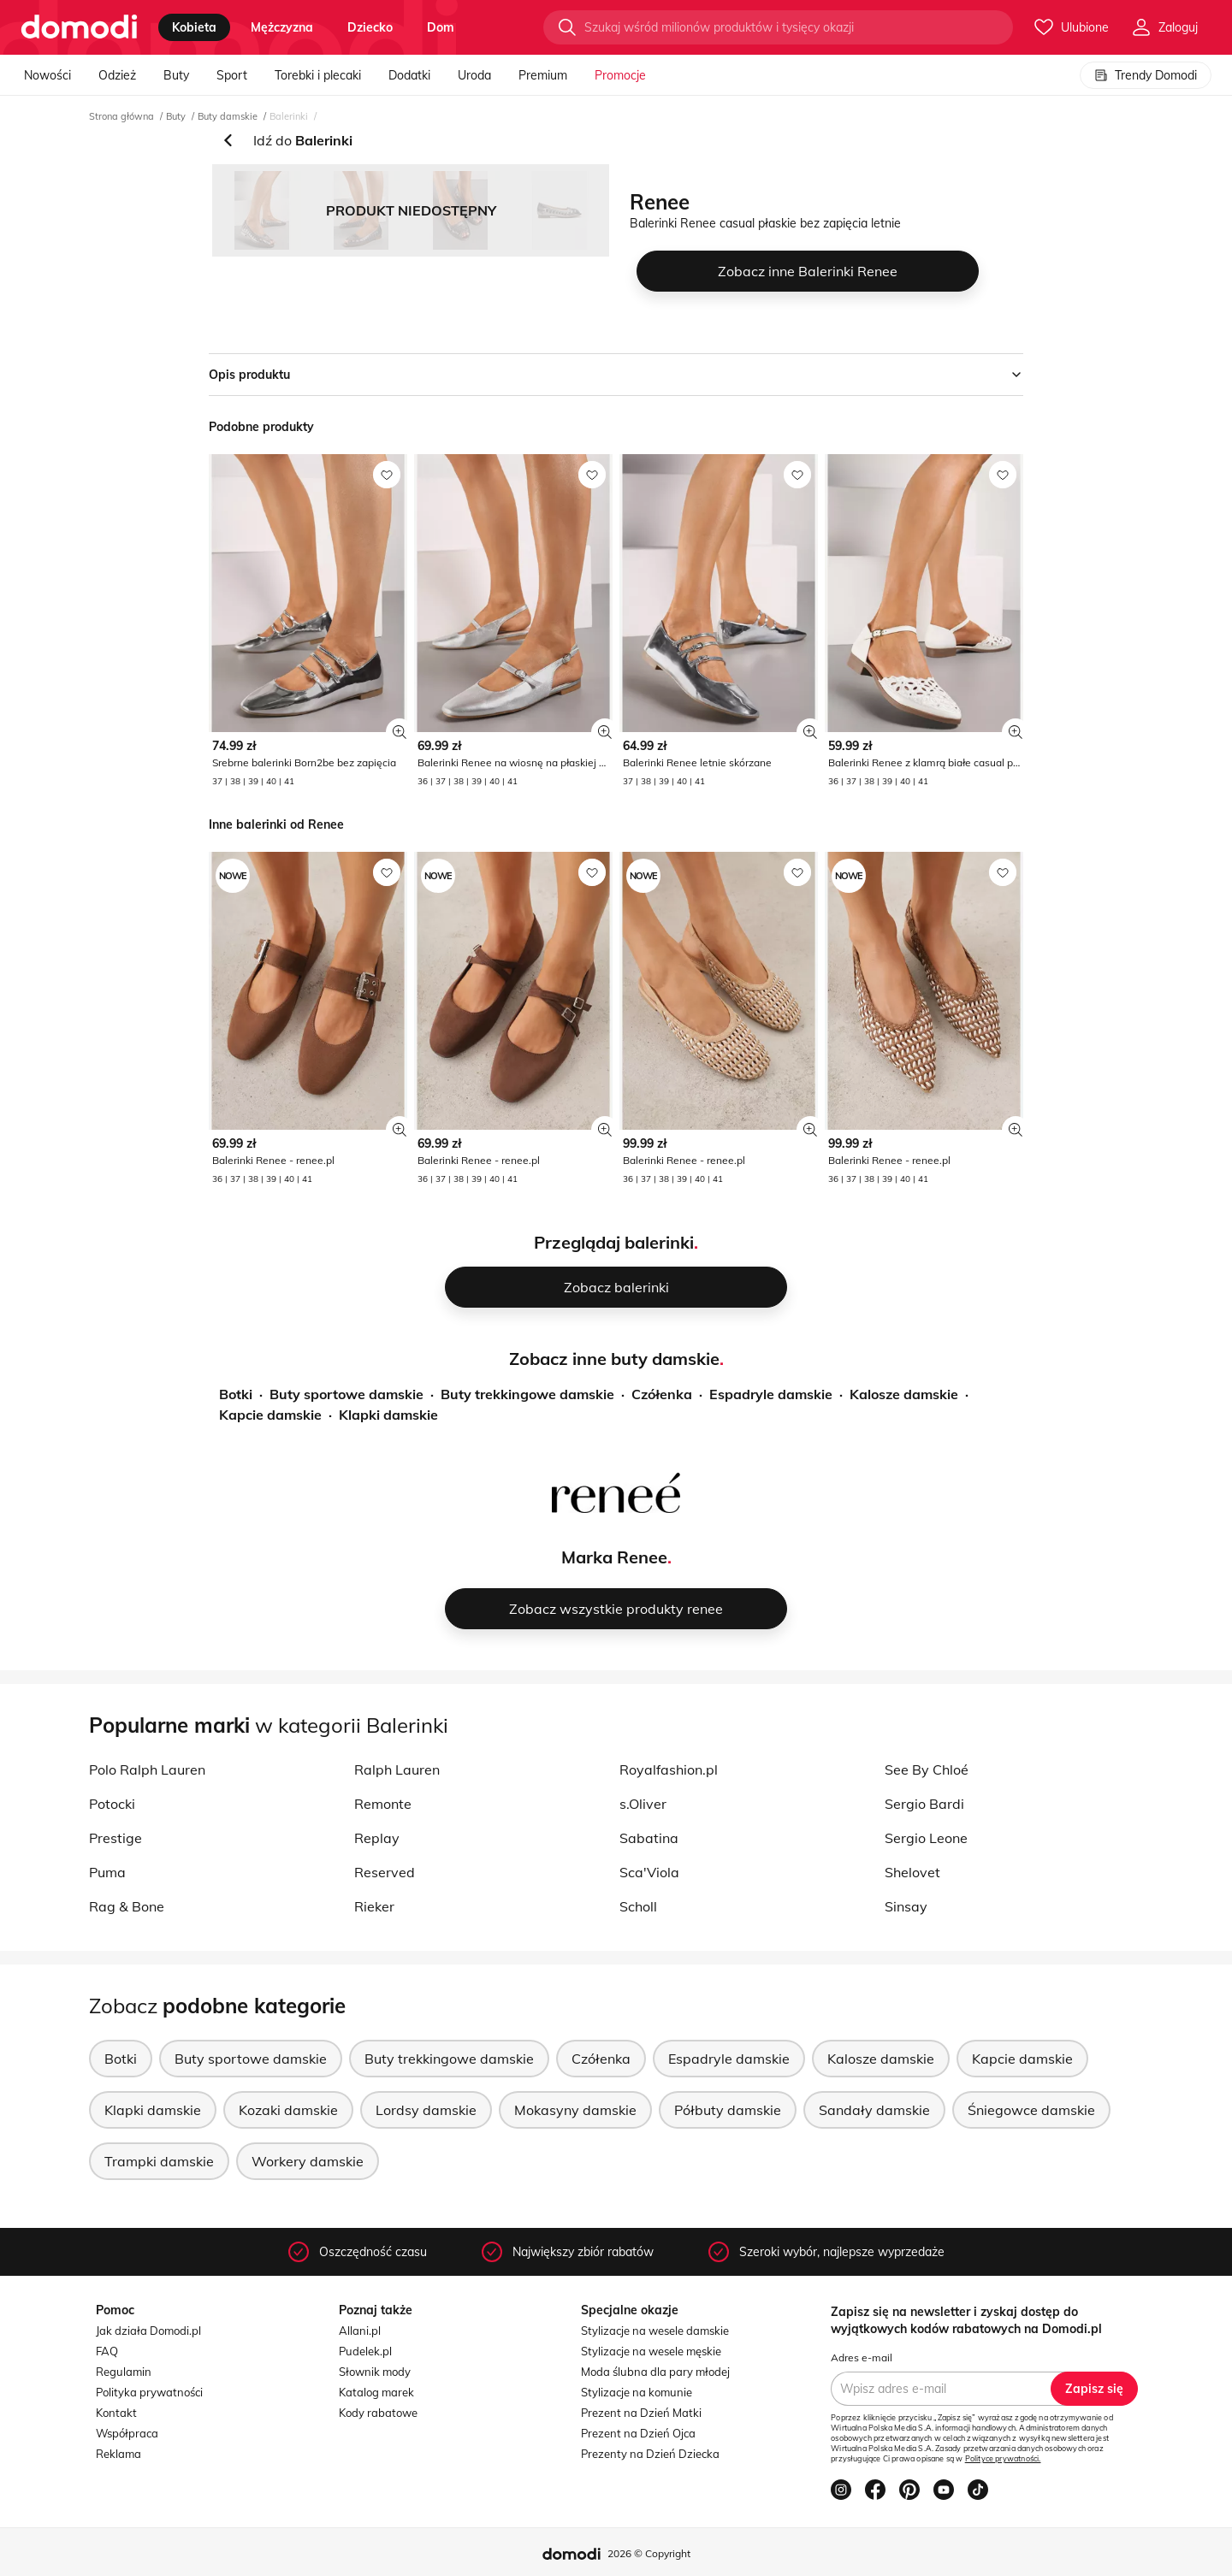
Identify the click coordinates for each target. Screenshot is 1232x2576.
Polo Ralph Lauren (147, 1769)
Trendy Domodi (1145, 75)
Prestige (115, 1837)
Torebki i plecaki (318, 75)
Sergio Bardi (924, 1803)
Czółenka (661, 1394)
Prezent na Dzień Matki (641, 2412)
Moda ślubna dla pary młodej (655, 2371)
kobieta (194, 27)
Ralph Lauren (397, 1769)
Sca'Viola (649, 1872)
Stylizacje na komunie (636, 2392)
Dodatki (409, 75)
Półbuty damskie (727, 2109)
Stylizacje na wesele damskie (655, 2330)
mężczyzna (282, 27)
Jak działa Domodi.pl (148, 2330)
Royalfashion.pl (668, 1769)
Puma (107, 1872)
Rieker (374, 1906)
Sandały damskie (874, 2109)
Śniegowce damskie (1031, 2109)
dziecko (370, 27)
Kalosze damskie (904, 1394)
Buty (176, 75)
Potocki (112, 1803)
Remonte (383, 1803)
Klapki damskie (388, 1414)
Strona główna (121, 116)
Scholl (638, 1906)
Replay (377, 1837)
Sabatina (648, 1837)
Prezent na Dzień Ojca (638, 2433)
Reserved (384, 1872)
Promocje (620, 75)
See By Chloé (926, 1769)
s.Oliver (642, 1803)
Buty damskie (228, 116)
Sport (231, 75)
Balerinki (289, 116)
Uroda (474, 75)
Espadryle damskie (770, 1394)
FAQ (107, 2351)
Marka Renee (614, 1557)
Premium (542, 75)
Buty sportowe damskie (347, 1394)
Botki (235, 1394)
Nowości (47, 75)
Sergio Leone (926, 1837)
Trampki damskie (159, 2161)
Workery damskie (308, 2161)
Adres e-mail (861, 2357)
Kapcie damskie (270, 1414)
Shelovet (912, 1872)
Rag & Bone (126, 1906)
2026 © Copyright (648, 2553)
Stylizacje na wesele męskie (651, 2351)
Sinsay (906, 1906)
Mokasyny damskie (575, 2109)
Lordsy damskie (426, 2109)
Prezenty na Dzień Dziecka (650, 2454)
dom (440, 27)
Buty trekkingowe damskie (527, 1394)
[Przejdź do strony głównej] (79, 27)
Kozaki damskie (288, 2109)
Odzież (117, 75)
